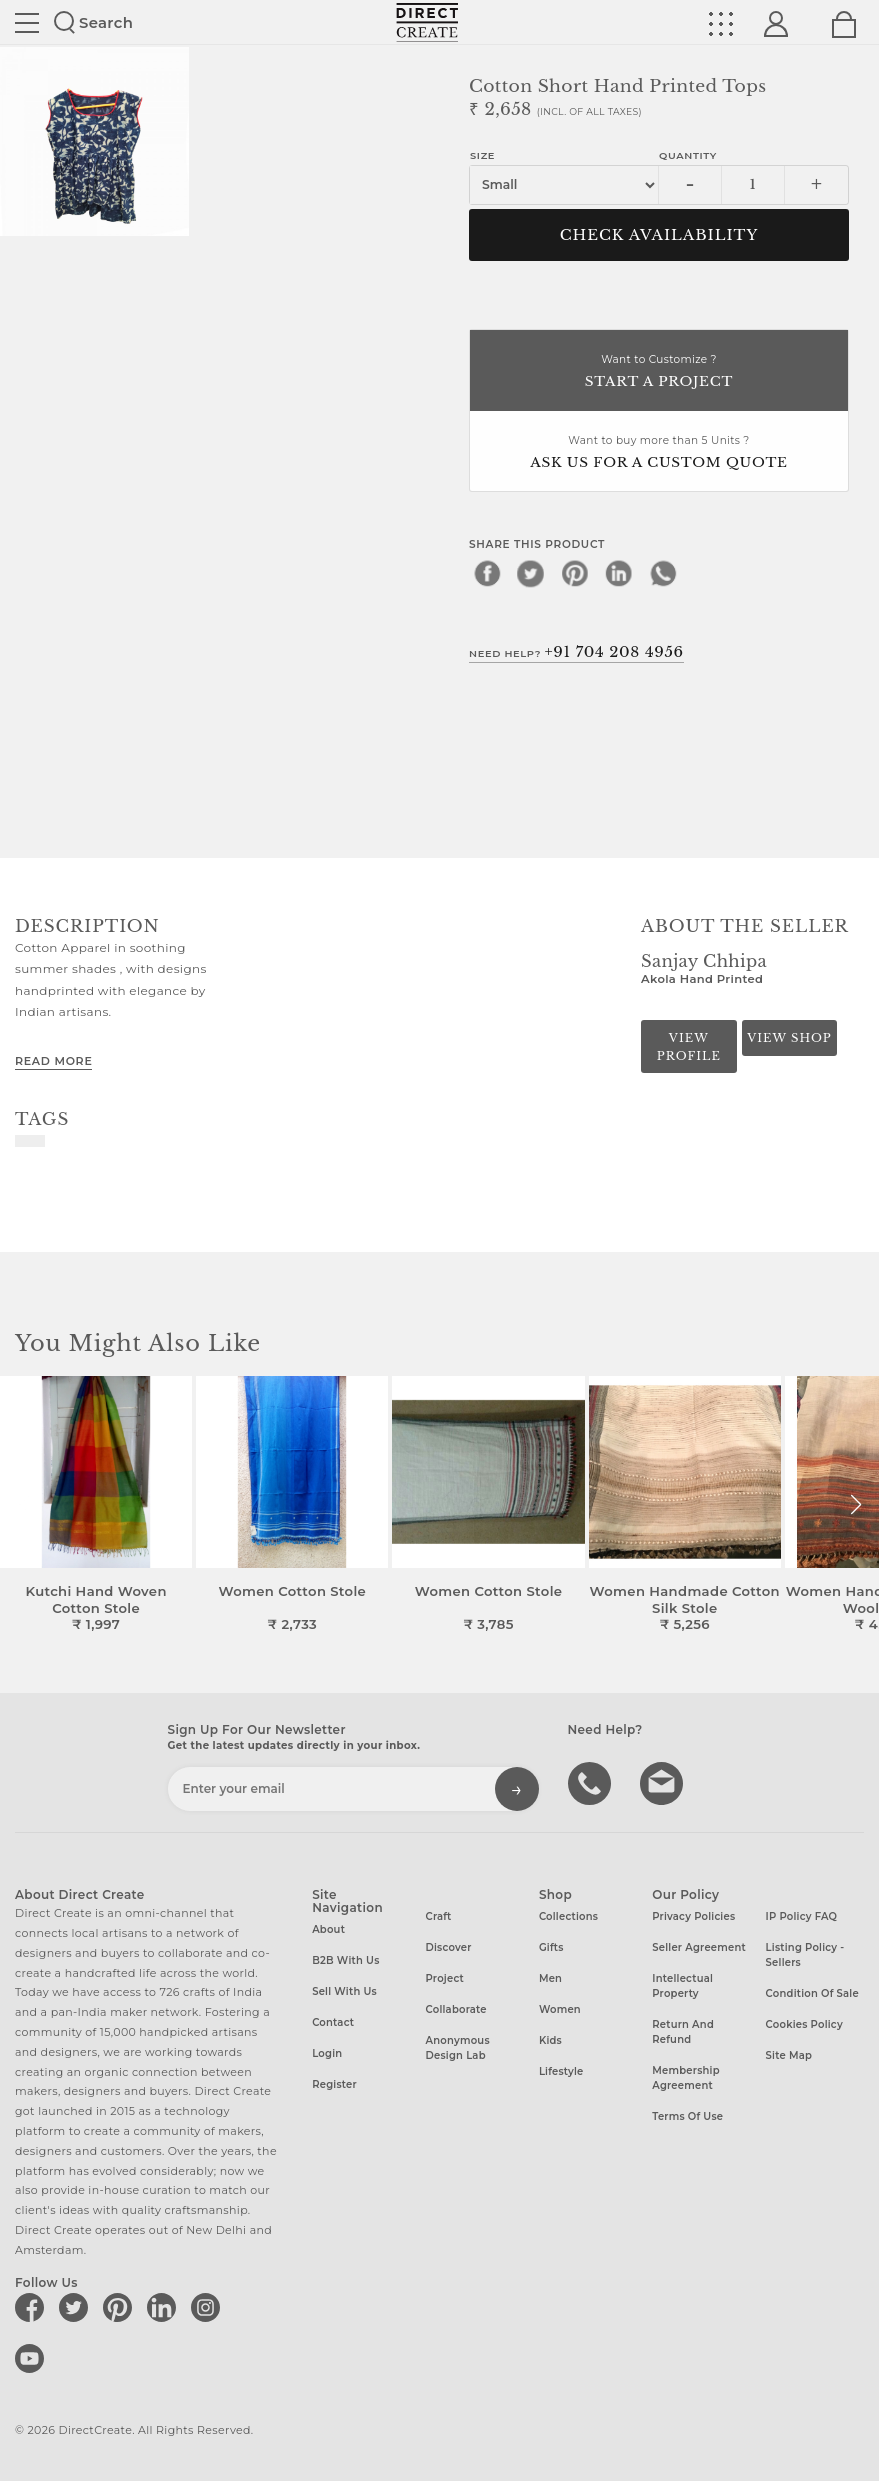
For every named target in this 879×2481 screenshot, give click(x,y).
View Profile (689, 1046)
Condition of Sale (812, 1993)
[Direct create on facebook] (33, 2307)
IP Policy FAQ (802, 1916)
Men (550, 1978)
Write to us (664, 1782)
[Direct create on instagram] (209, 2307)
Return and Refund (683, 2032)
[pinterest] (575, 573)
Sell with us (344, 1991)
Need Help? (576, 652)
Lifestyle (561, 2071)
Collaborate (456, 2009)
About (328, 1929)
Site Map (789, 2055)
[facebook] (487, 573)
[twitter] (531, 573)
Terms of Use (687, 2116)
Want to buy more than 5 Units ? (659, 453)
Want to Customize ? (659, 372)
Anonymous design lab (458, 2048)
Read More (53, 1061)
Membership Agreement (686, 2078)
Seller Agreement (699, 1947)
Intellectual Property (682, 1986)
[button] (855, 1505)
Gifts (551, 1947)
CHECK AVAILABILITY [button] (659, 235)
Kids (550, 2040)
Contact (333, 2022)
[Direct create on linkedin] (165, 2307)
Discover (449, 1947)
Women (560, 2009)
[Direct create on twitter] (77, 2307)
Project (445, 1978)
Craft (439, 1916)
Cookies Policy (804, 2024)
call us (592, 1782)
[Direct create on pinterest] (121, 2307)
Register (334, 2084)
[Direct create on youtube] (33, 2358)
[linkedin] (619, 573)
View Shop (789, 1038)
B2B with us (345, 1960)
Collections (568, 1916)
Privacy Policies (693, 1916)
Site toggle (27, 23)
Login (327, 2053)
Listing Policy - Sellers (805, 1955)
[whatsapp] (663, 573)
